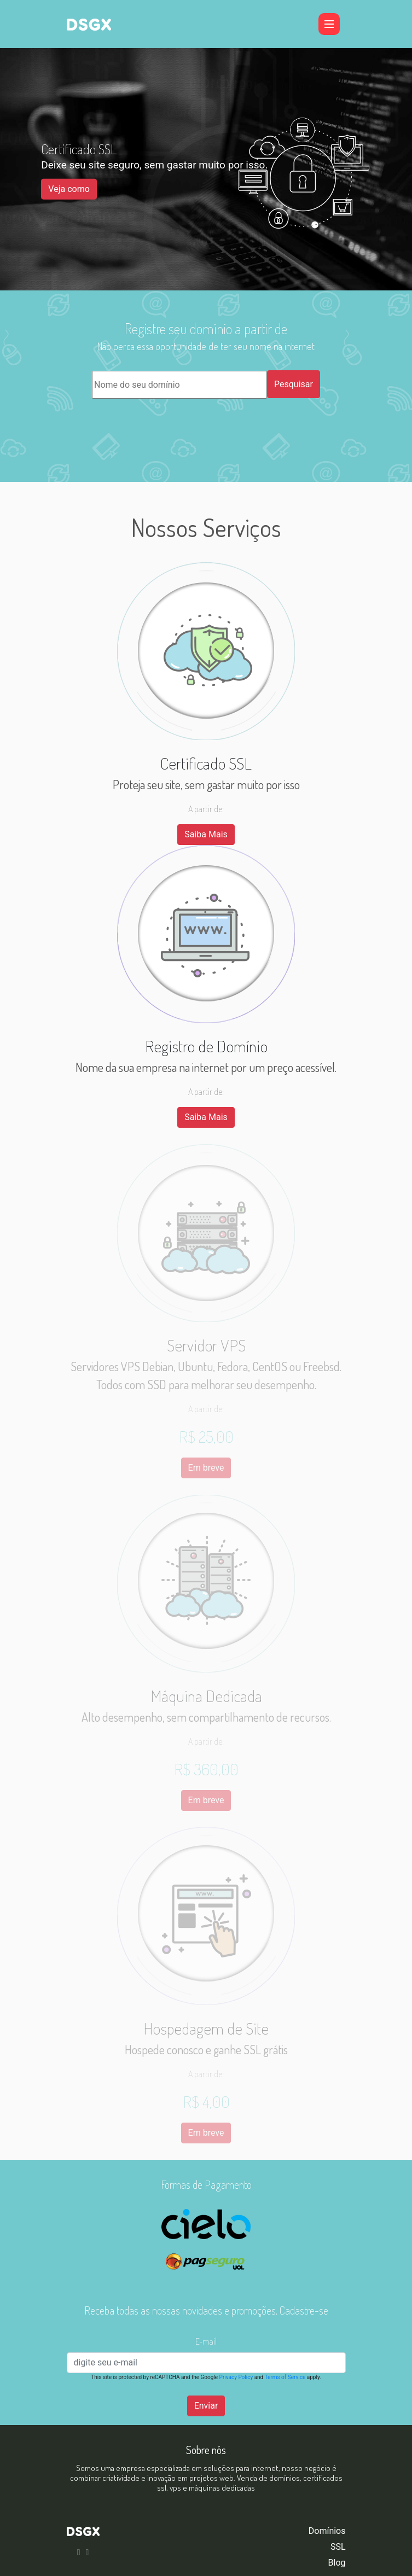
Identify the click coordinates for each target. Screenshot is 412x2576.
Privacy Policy (236, 2377)
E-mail (206, 2341)
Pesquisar (293, 384)
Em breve (206, 1467)
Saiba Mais (206, 834)
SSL (338, 2547)
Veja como (68, 189)
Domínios (327, 2531)
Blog (337, 2562)
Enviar (206, 2405)
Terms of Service (285, 2377)
